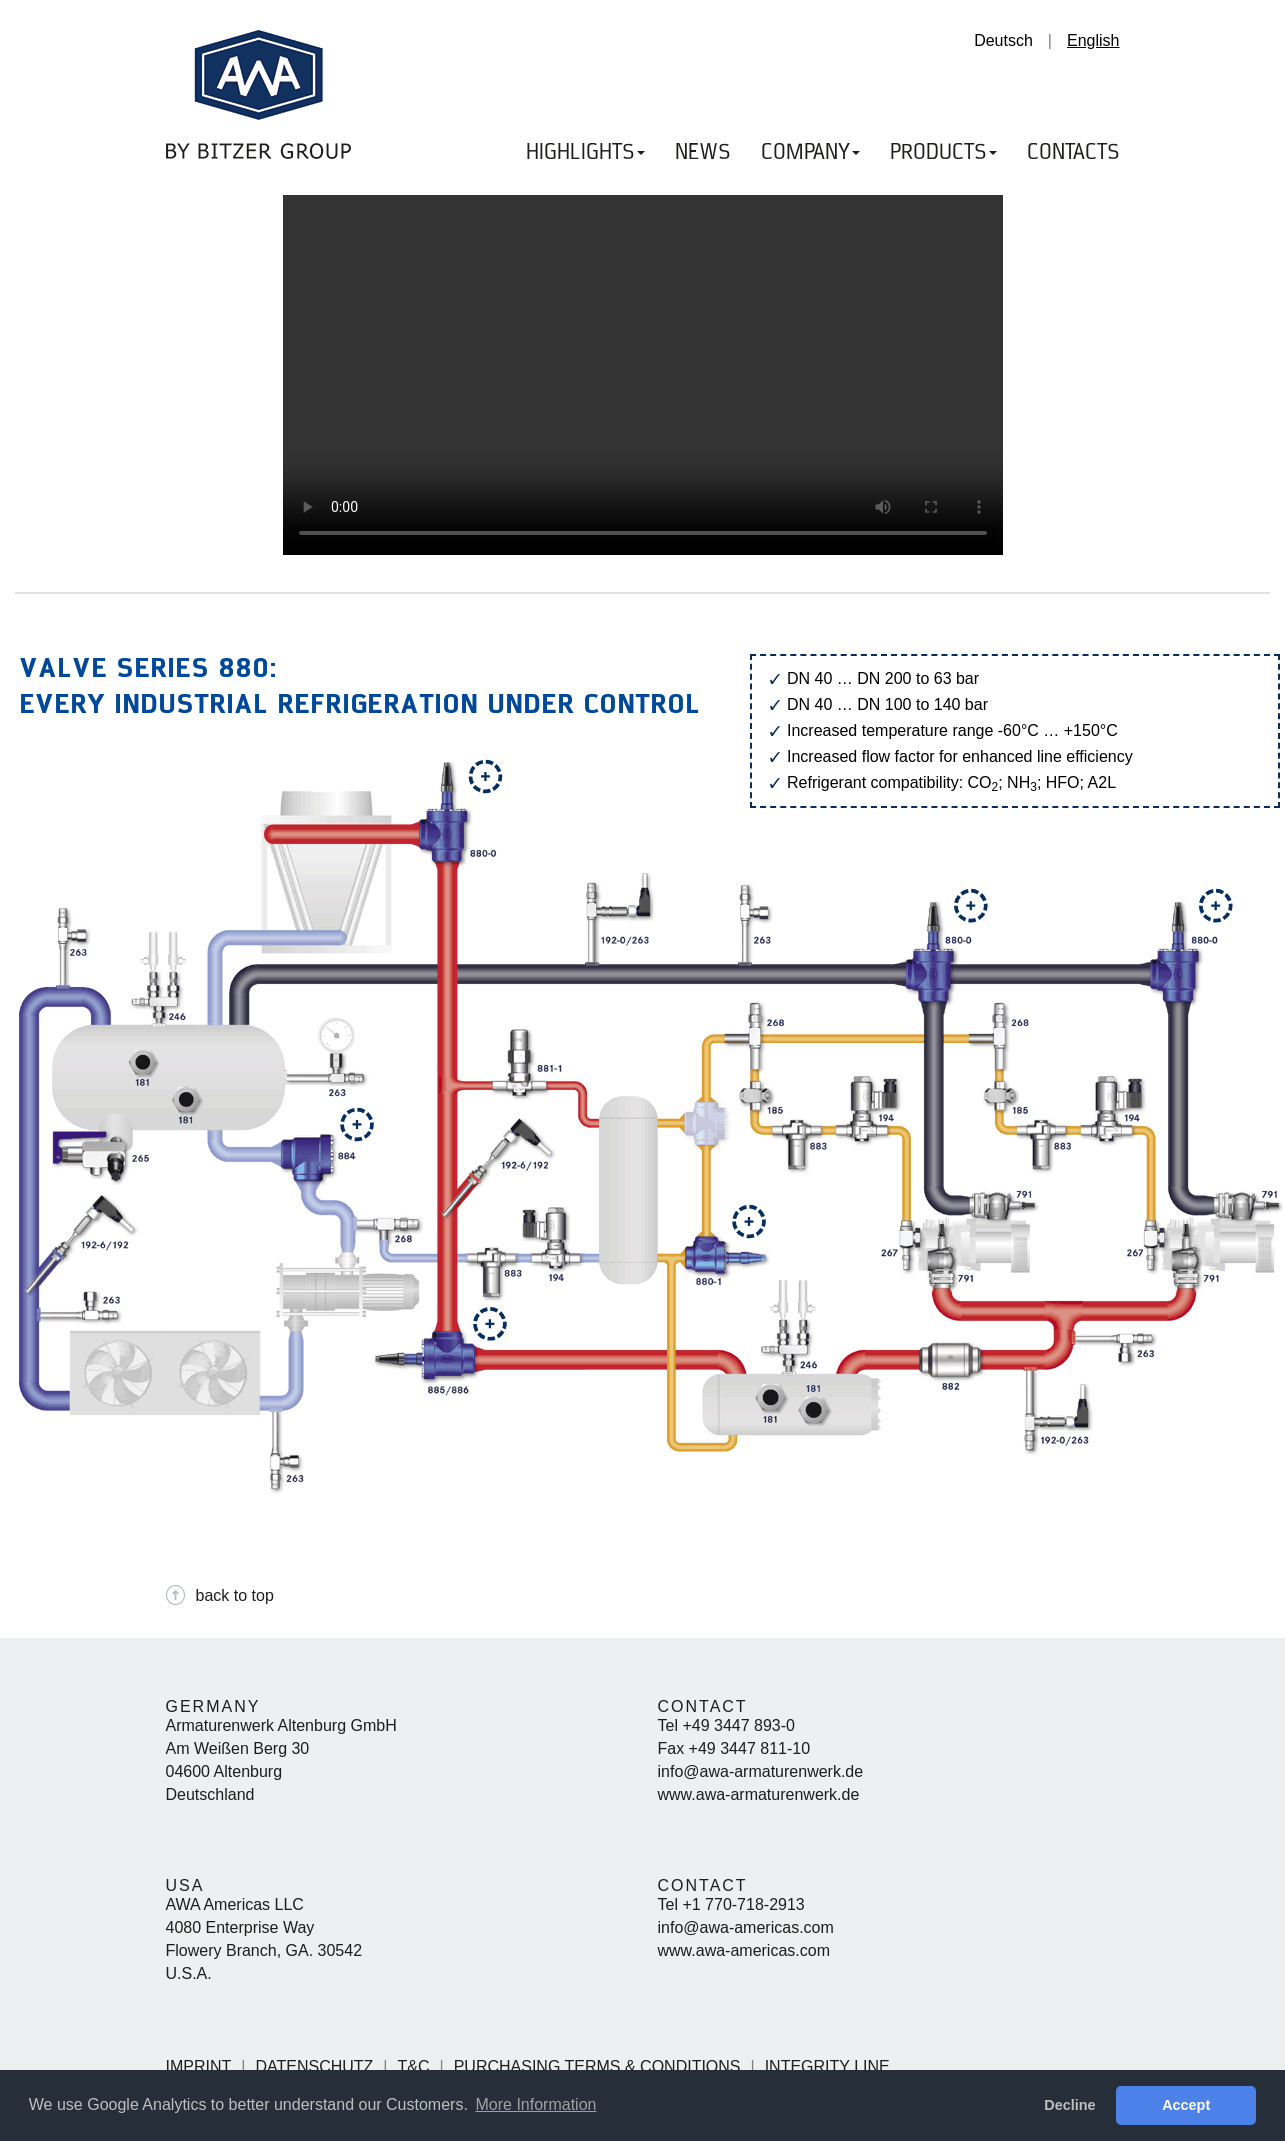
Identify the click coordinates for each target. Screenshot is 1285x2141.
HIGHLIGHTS (585, 153)
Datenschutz (314, 2066)
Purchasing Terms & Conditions (597, 2066)
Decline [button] (1069, 2105)
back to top (235, 1595)
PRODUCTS (943, 153)
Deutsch (1003, 40)
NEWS (703, 153)
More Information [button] (535, 2104)
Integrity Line (827, 2066)
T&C (414, 2066)
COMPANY (810, 153)
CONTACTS (1073, 153)
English (1093, 40)
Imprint (199, 2066)
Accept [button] (1186, 2105)
